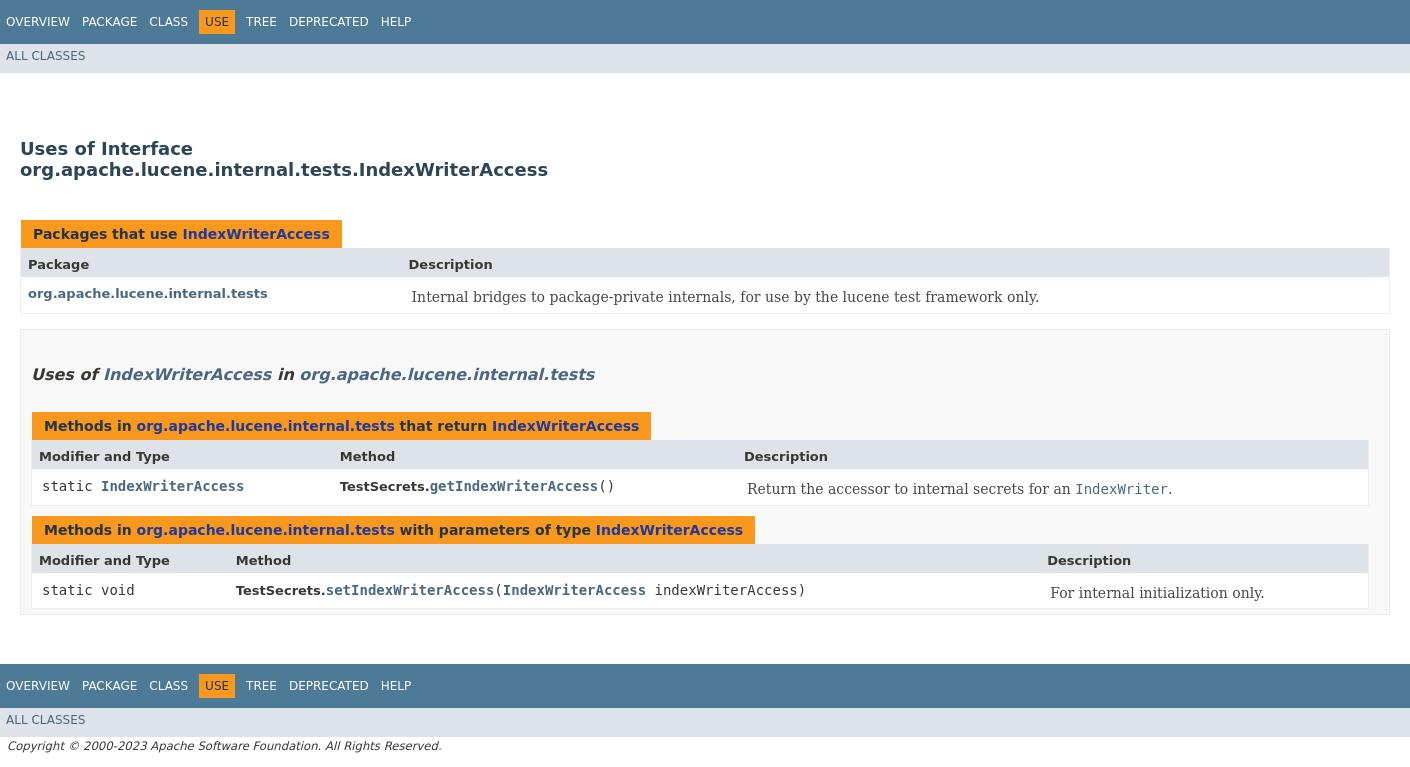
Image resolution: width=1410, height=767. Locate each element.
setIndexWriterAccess (410, 590)
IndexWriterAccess (255, 234)
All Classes (45, 56)
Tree (261, 22)
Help (396, 22)
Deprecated (329, 22)
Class (168, 22)
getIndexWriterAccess (514, 486)
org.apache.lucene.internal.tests (148, 293)
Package (109, 22)
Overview (38, 22)
